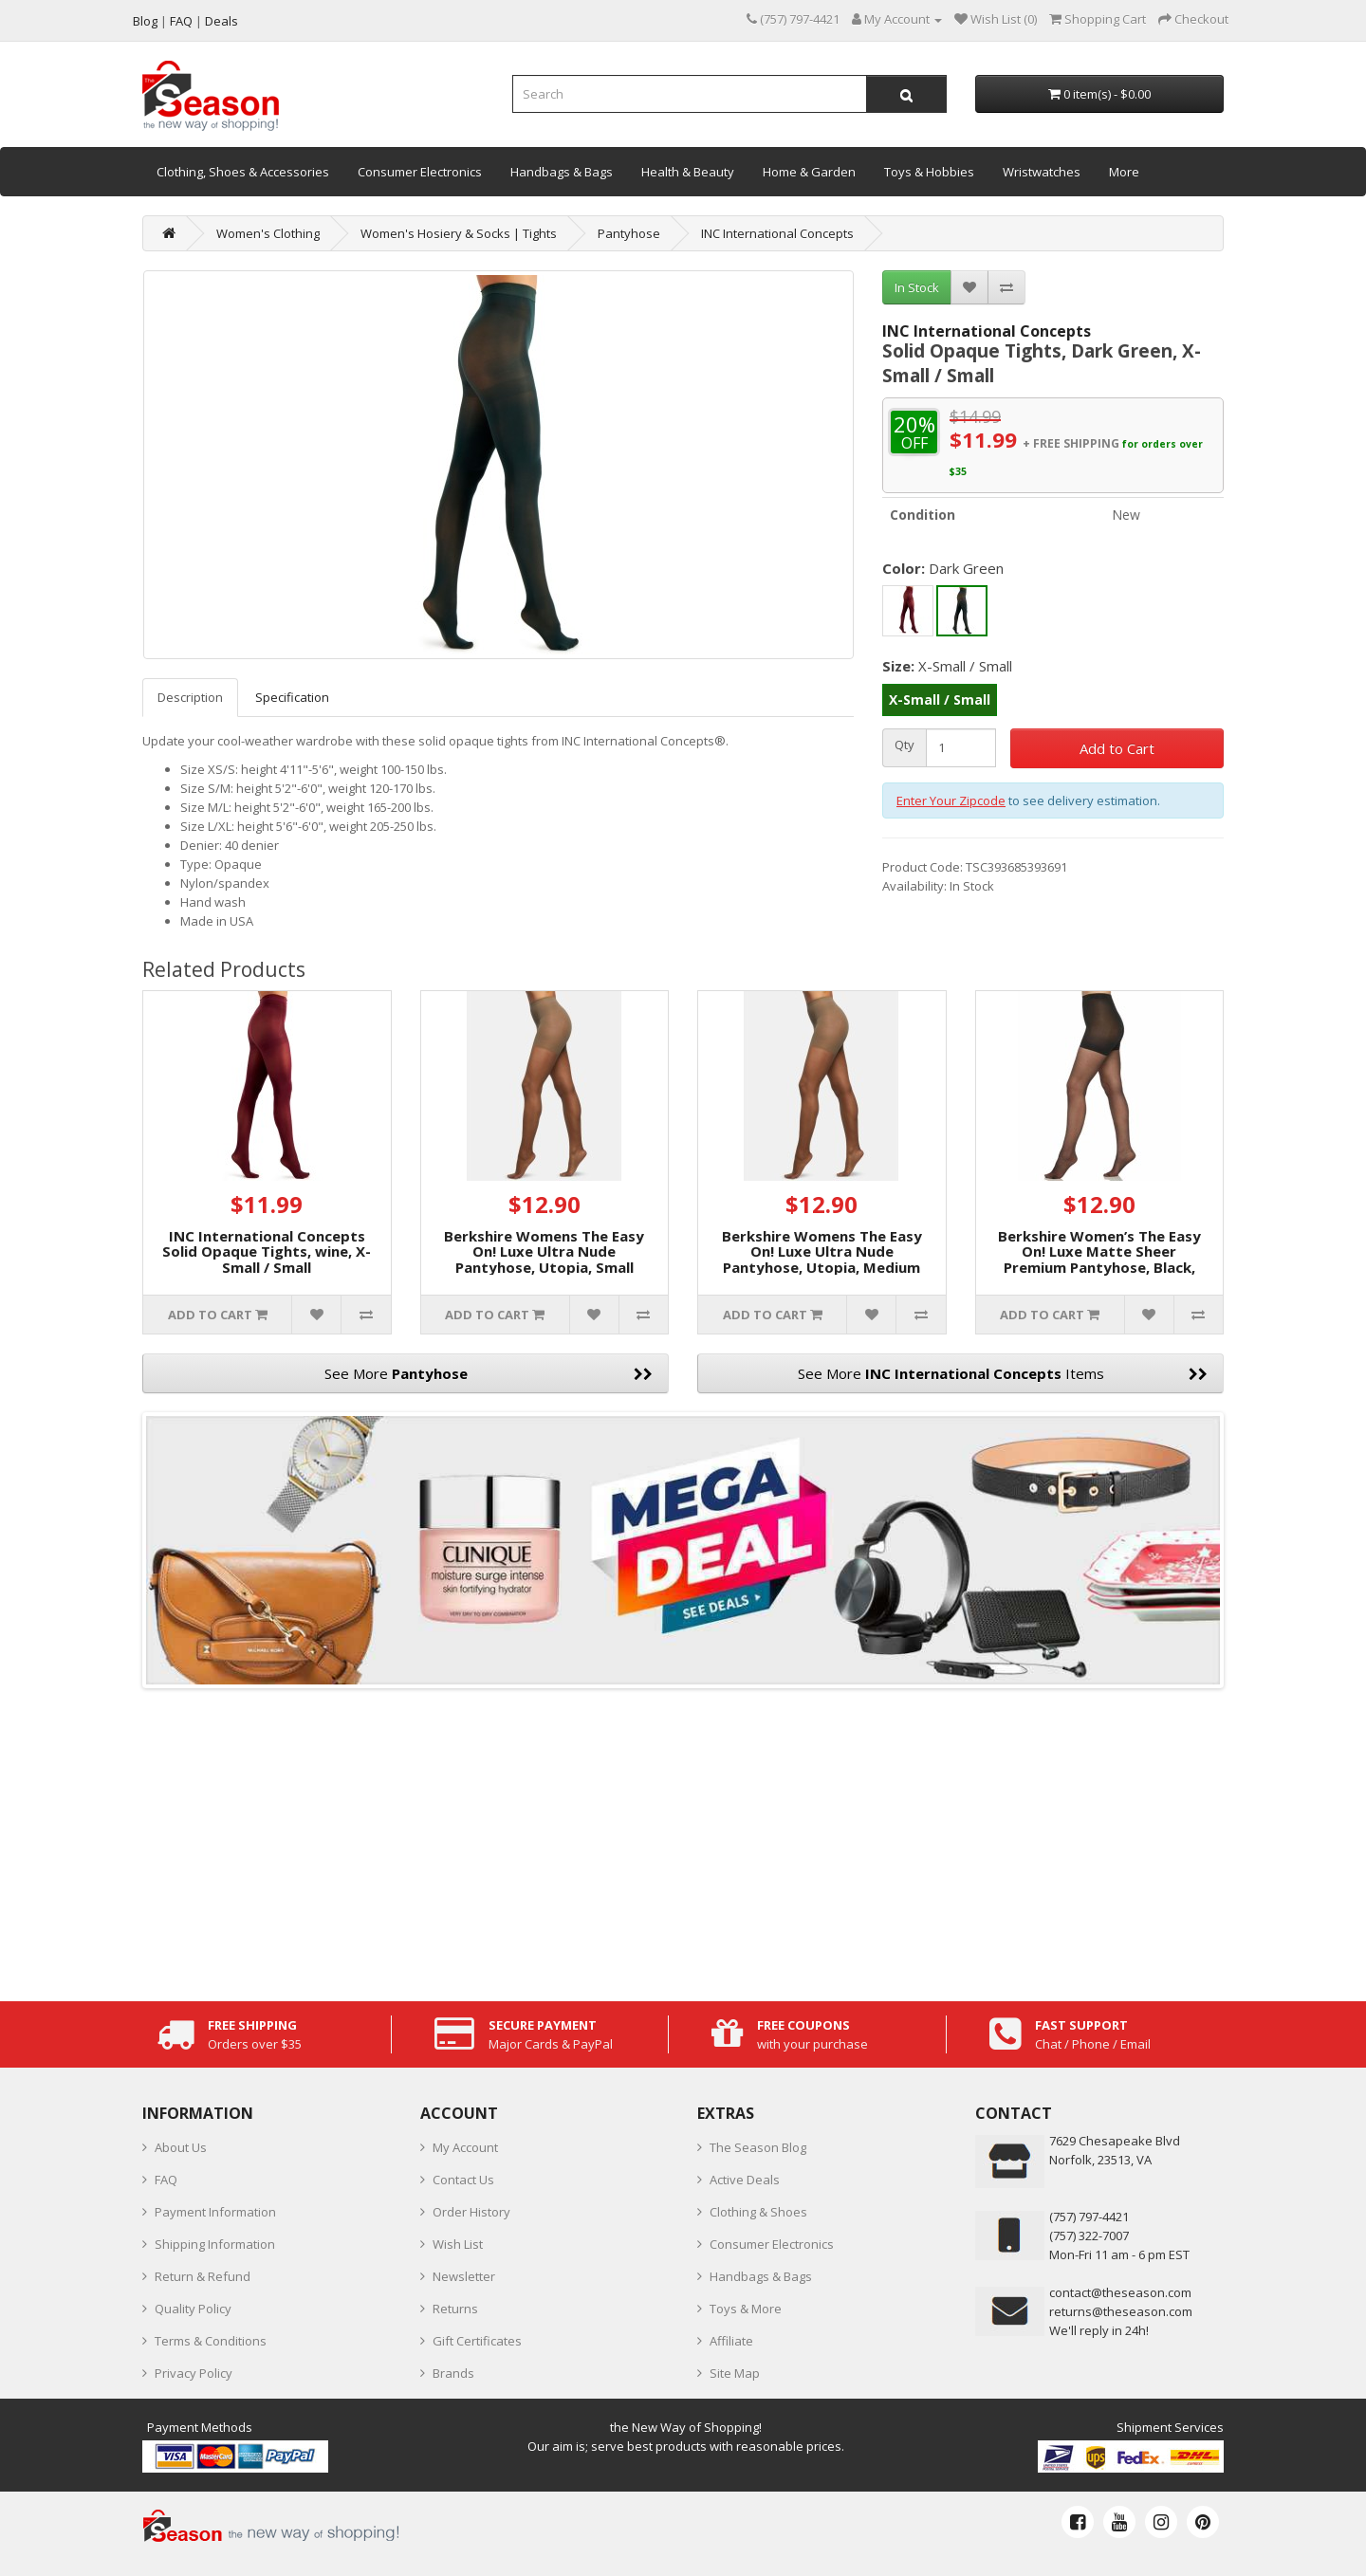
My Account (465, 2147)
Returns (455, 2308)
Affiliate (731, 2340)
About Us (181, 2147)
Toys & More (746, 2308)
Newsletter (464, 2276)
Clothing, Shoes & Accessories (243, 171)
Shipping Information (215, 2244)
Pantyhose (629, 233)
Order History (471, 2211)
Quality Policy (193, 2308)
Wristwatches (1041, 171)
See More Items (1003, 1373)
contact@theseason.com (1120, 2292)
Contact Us (463, 2179)
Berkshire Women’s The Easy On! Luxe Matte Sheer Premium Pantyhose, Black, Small (1099, 1259)
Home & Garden (809, 171)
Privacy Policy (193, 2373)
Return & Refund (202, 2276)
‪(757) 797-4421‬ (1089, 2216)
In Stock (917, 287)
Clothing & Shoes (758, 2211)
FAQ (166, 2179)
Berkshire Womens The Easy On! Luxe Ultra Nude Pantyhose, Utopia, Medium (822, 1251)
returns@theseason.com (1120, 2311)
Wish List (458, 2244)
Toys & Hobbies (929, 171)
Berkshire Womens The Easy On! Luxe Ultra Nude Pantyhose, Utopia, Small (544, 1251)
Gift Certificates (477, 2340)
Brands (453, 2373)
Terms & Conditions (211, 2340)
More (1124, 171)
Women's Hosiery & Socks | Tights (458, 233)
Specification (292, 697)
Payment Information (215, 2211)
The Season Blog (758, 2147)
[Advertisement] (683, 1840)
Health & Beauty (687, 171)
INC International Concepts (777, 233)
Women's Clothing (268, 233)
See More (488, 1373)
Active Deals (745, 2179)
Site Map (735, 2373)
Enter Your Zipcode (951, 800)
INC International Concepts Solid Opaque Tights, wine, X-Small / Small (266, 1251)
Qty (904, 745)
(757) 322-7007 (1089, 2235)
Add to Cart (1117, 748)
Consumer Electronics (420, 171)
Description (190, 697)
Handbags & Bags (561, 171)
